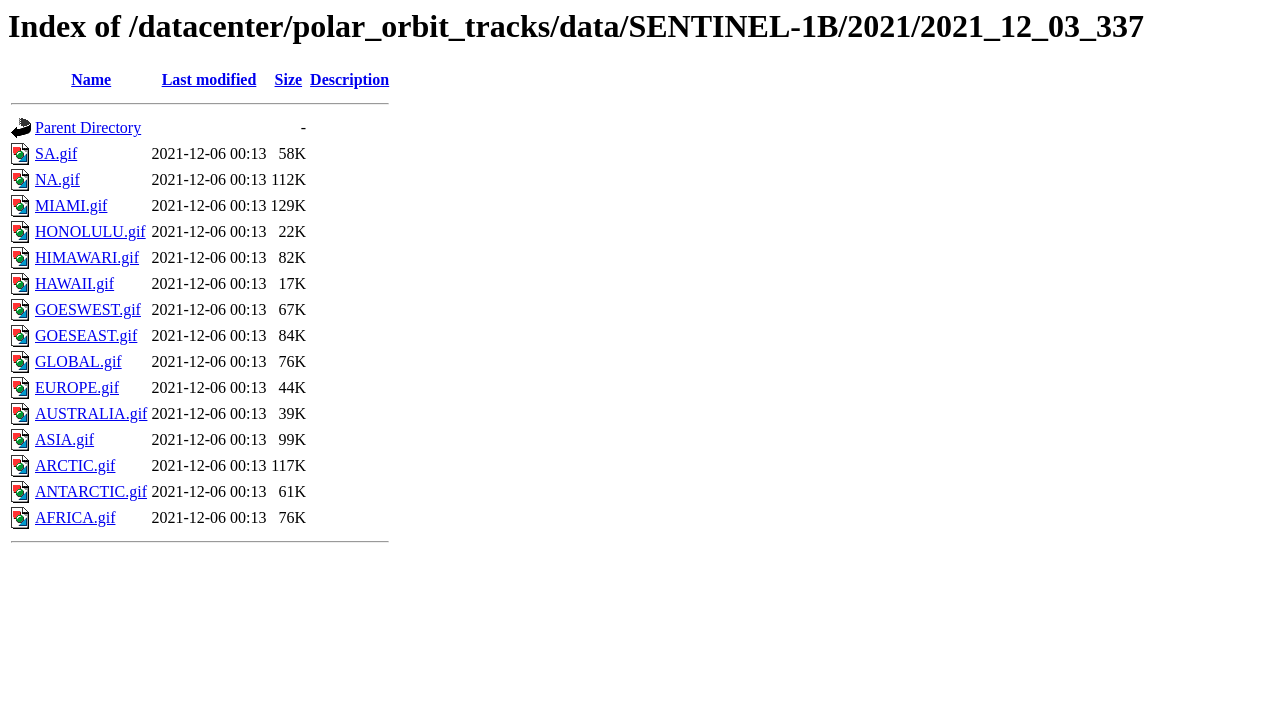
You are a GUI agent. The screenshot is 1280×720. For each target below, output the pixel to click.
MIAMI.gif (71, 205)
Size (289, 79)
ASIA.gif (64, 439)
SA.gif (56, 153)
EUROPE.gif (77, 387)
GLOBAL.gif (78, 361)
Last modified (209, 79)
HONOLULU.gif (90, 231)
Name (91, 79)
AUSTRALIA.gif (91, 413)
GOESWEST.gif (88, 309)
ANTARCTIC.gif (91, 491)
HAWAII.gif (74, 283)
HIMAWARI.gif (87, 257)
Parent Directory (88, 127)
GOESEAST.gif (86, 335)
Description (349, 79)
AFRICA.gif (75, 517)
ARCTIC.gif (75, 465)
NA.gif (57, 179)
